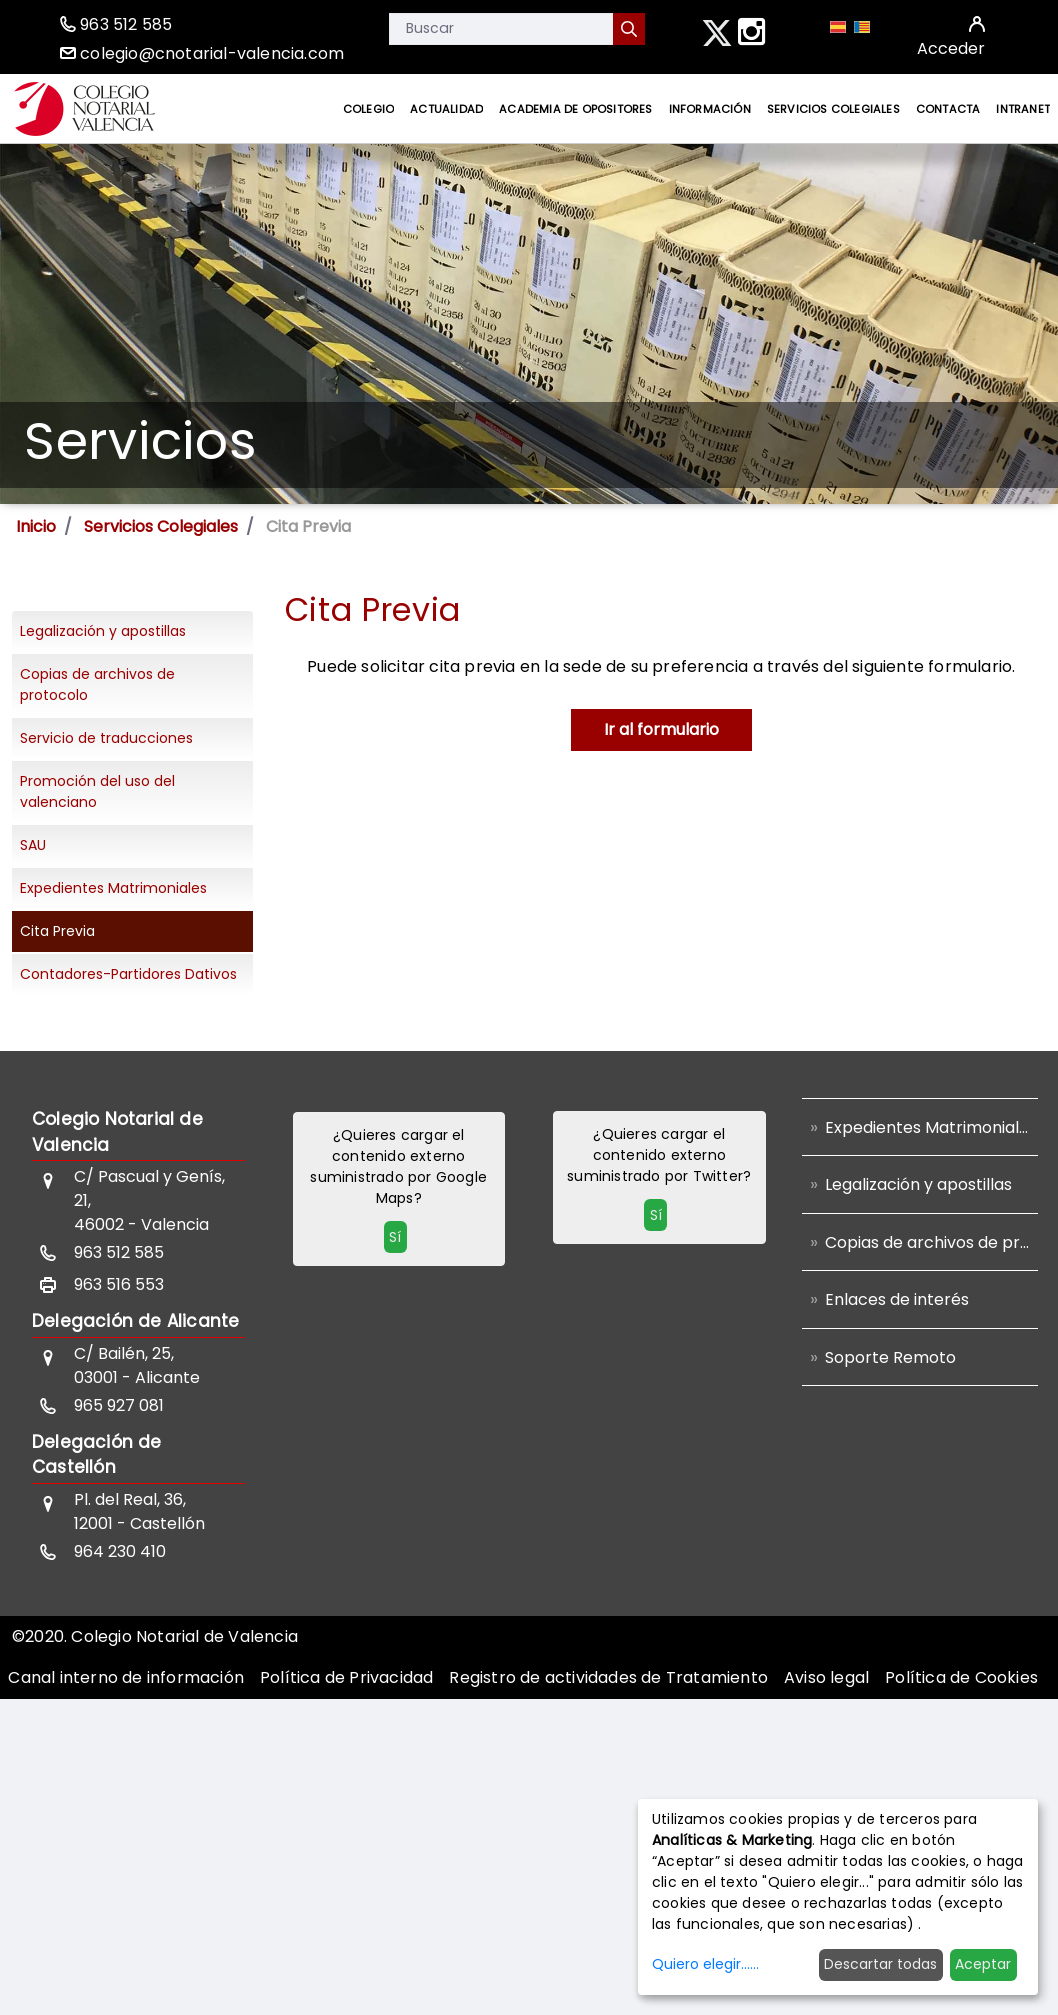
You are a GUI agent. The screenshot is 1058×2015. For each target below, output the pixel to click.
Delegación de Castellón (97, 1455)
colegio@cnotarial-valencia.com (212, 53)
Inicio (36, 526)
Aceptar (983, 1964)
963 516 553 (119, 1284)
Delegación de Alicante (135, 1321)
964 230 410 (120, 1551)
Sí (395, 1237)
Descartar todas (880, 1964)
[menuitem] (368, 109)
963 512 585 (126, 24)
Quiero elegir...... (705, 1964)
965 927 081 (119, 1405)
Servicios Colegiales (161, 526)
